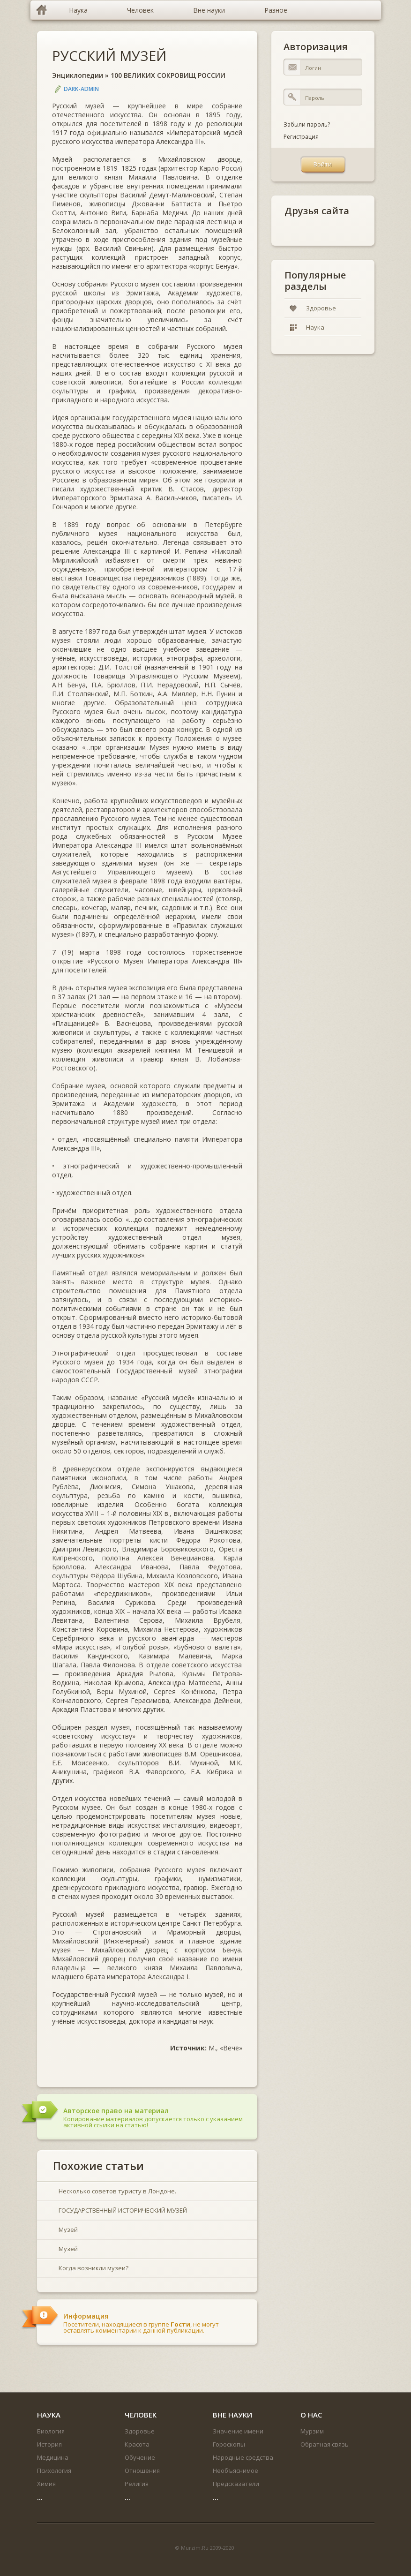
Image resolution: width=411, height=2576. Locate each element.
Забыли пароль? (307, 124)
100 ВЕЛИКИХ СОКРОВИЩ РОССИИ (168, 75)
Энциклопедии (77, 75)
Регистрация (301, 137)
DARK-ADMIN (81, 89)
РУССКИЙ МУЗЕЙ (109, 55)
